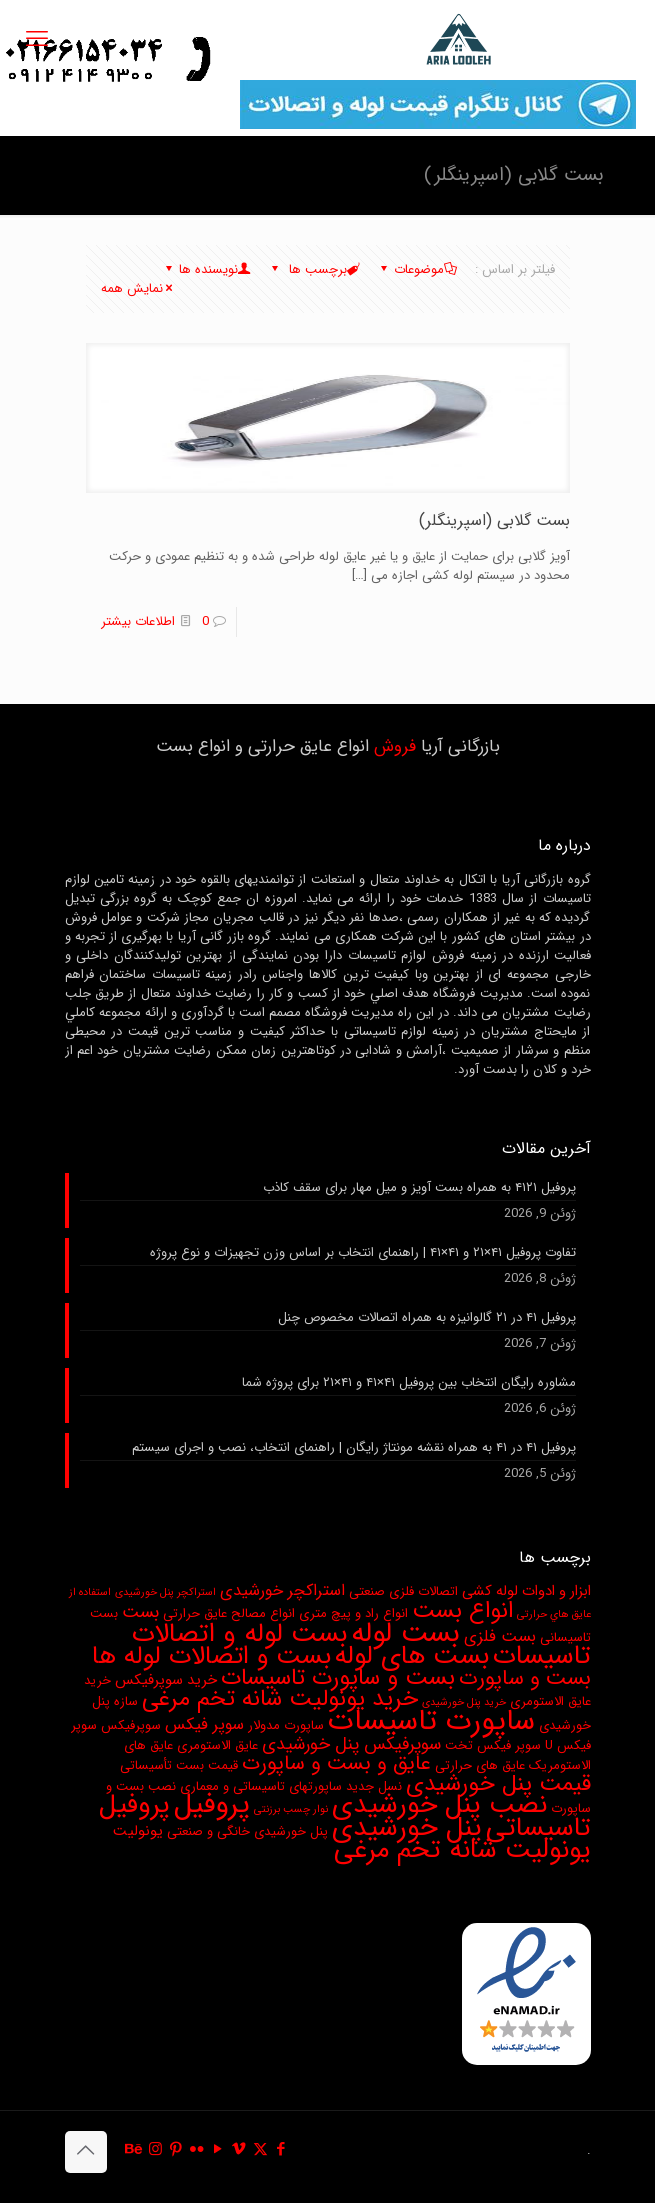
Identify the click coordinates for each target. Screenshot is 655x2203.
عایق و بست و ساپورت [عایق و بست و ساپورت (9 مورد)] (336, 1764)
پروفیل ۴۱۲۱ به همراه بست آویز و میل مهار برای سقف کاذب (419, 1188)
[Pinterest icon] (176, 2150)
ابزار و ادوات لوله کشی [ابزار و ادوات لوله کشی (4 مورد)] (526, 1591)
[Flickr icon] (197, 2150)
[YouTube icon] (218, 2150)
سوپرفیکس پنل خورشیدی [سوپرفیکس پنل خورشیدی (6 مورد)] (351, 1744)
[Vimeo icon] (239, 2150)
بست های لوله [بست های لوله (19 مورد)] (412, 1656)
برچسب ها (314, 269)
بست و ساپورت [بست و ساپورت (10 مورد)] (525, 1678)
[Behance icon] (134, 2150)
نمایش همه (138, 288)
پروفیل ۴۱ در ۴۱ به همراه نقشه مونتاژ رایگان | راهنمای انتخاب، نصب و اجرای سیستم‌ (354, 1448)
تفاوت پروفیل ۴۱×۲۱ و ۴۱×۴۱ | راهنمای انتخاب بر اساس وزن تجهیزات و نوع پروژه (363, 1253)
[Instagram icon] (155, 2150)
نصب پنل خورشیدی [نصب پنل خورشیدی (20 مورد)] (439, 1805)
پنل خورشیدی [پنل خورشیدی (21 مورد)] (407, 1828)
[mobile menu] (37, 40)
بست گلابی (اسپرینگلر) (494, 520)
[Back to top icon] (86, 2152)
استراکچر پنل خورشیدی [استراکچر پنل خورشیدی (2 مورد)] (165, 1592)
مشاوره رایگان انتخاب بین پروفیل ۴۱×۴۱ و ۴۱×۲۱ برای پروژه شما (409, 1383)
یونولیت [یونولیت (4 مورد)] (138, 1831)
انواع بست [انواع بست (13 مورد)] (462, 1611)
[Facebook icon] (281, 2150)
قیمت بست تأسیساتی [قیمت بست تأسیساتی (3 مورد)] (179, 1765)
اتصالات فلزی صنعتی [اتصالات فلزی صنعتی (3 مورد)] (403, 1591)
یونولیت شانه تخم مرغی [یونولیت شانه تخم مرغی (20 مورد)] (462, 1850)
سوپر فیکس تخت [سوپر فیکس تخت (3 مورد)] (493, 1745)
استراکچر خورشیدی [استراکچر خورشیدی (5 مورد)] (282, 1591)
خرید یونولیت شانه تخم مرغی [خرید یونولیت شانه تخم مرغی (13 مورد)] (280, 1699)
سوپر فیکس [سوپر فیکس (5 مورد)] (204, 1725)
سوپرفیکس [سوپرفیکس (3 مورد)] (131, 1725)
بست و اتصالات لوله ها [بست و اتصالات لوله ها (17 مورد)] (211, 1656)
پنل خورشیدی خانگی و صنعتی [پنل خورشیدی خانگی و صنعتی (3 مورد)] (247, 1831)
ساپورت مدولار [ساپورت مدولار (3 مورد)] (286, 1725)
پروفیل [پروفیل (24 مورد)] (212, 1805)
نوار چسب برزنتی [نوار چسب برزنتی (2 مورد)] (291, 1809)
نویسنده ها (207, 269)
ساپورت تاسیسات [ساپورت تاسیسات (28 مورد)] (431, 1721)
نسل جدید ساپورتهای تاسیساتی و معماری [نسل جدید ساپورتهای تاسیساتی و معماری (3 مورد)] (291, 1786)
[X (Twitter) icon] (260, 2150)
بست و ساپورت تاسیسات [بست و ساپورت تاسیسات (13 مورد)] (338, 1678)
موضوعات (417, 269)
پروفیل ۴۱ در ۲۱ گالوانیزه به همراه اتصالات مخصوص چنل (427, 1318)
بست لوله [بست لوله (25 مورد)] (405, 1633)
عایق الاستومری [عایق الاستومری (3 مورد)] (217, 1745)
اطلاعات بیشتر (138, 621)
